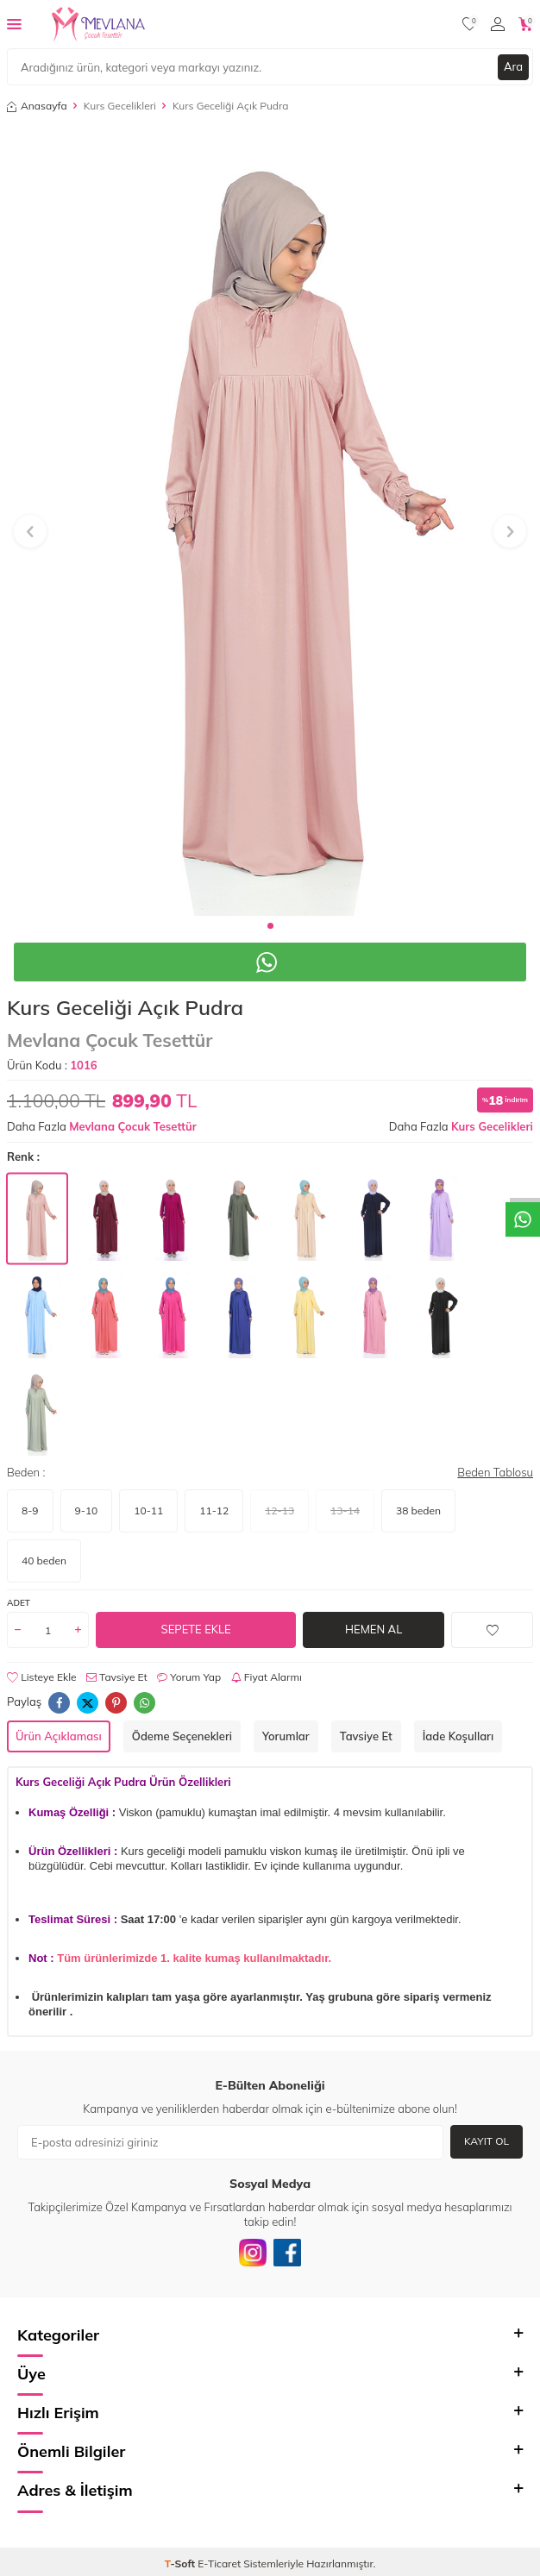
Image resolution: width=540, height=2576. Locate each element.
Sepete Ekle (196, 1629)
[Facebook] (287, 2252)
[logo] (98, 24)
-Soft (181, 2563)
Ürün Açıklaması (59, 1736)
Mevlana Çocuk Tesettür (109, 1040)
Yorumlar (286, 1736)
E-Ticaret (219, 2563)
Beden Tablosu (495, 1472)
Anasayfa (37, 105)
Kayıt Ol (486, 2140)
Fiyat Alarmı (266, 1676)
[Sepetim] (525, 24)
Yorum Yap (189, 1676)
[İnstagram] (253, 2252)
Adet (18, 1602)
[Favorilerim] (469, 24)
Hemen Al (373, 1629)
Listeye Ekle (42, 1676)
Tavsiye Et (117, 1676)
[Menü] (14, 23)
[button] (270, 926)
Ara (513, 66)
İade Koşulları (458, 1736)
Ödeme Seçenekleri (182, 1736)
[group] (270, 521)
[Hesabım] (498, 24)
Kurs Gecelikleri (120, 105)
